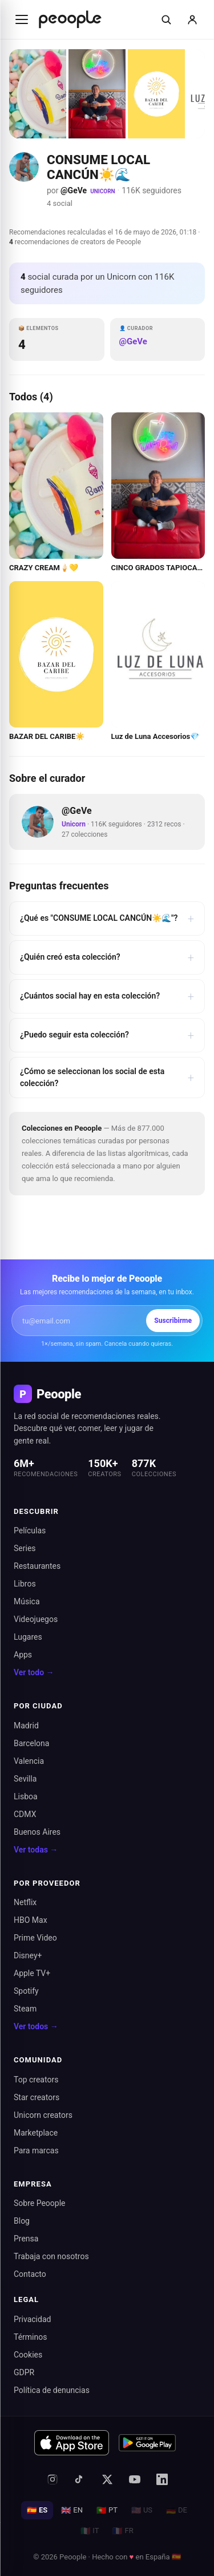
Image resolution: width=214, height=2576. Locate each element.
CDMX (25, 1814)
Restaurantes (37, 1566)
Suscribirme (173, 1321)
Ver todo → (34, 1672)
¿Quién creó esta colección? (107, 957)
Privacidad (32, 2319)
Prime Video (35, 1937)
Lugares (28, 1636)
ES (37, 2510)
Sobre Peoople (40, 2203)
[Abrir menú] (21, 19)
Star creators (36, 2097)
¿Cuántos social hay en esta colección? (107, 996)
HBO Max (30, 1920)
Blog (22, 2220)
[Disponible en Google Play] (147, 2442)
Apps (23, 1654)
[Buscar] (166, 19)
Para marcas (36, 2150)
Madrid (26, 1725)
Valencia (29, 1761)
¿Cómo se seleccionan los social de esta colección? (107, 1077)
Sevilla (25, 1778)
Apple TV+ (32, 1973)
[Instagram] (52, 2479)
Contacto (30, 2274)
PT (107, 2510)
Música (27, 1601)
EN (72, 2510)
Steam (25, 2008)
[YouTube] (134, 2479)
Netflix (25, 1902)
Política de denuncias (52, 2390)
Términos (30, 2337)
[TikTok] (79, 2479)
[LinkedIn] (162, 2479)
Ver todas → (36, 1849)
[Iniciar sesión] (192, 19)
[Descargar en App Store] (72, 2442)
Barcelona (31, 1743)
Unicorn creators (43, 2115)
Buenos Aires (37, 1831)
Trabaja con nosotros (51, 2256)
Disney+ (28, 1955)
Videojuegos (36, 1619)
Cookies (28, 2354)
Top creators (36, 2079)
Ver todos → (36, 2026)
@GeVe (73, 190)
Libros (25, 1583)
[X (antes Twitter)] (107, 2479)
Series (25, 1548)
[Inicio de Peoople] (70, 19)
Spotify (26, 1990)
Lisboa (26, 1796)
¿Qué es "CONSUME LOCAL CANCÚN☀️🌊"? (107, 918)
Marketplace (36, 2132)
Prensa (26, 2238)
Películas (30, 1530)
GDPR (24, 2372)
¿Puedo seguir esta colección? (107, 1035)
